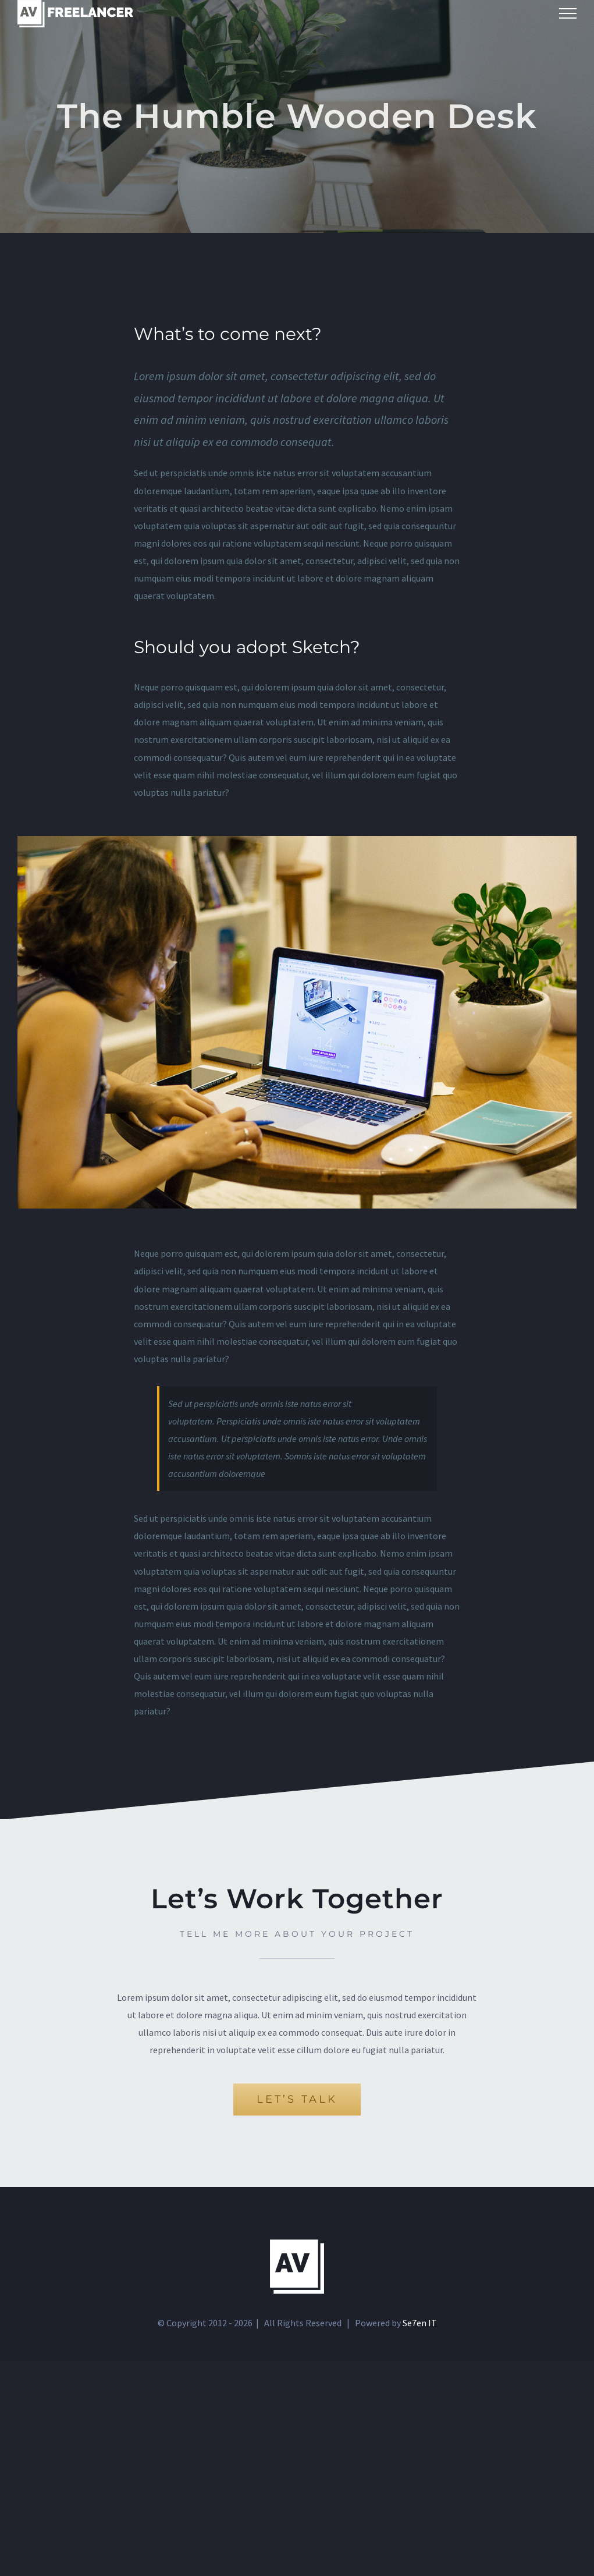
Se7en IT (420, 2323)
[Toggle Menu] (567, 13)
